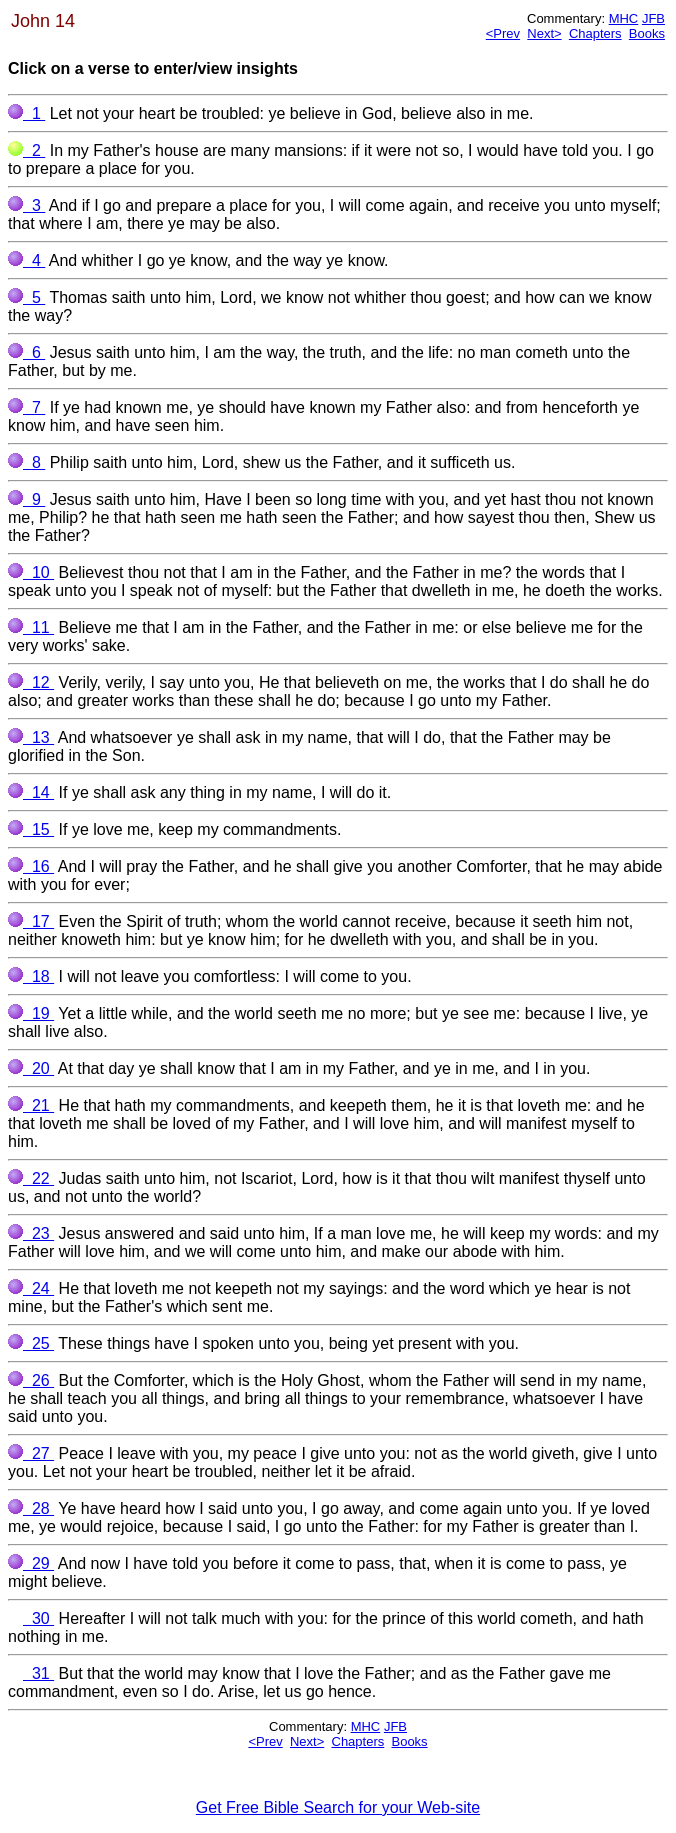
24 (31, 1288)
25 (31, 1343)
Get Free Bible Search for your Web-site (338, 1807)
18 (31, 976)
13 (31, 737)
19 (31, 1013)
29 (31, 1563)
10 (31, 572)
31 (31, 1673)
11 (31, 627)
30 (31, 1618)
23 (31, 1233)
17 (31, 921)
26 (31, 1380)
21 (31, 1105)
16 (31, 866)
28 (31, 1508)
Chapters (595, 33)
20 (31, 1068)
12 (31, 682)
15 (31, 829)
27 (31, 1453)
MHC (624, 18)
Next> (544, 33)
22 (31, 1178)
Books (647, 33)
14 (31, 792)
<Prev (503, 33)
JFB (653, 18)
